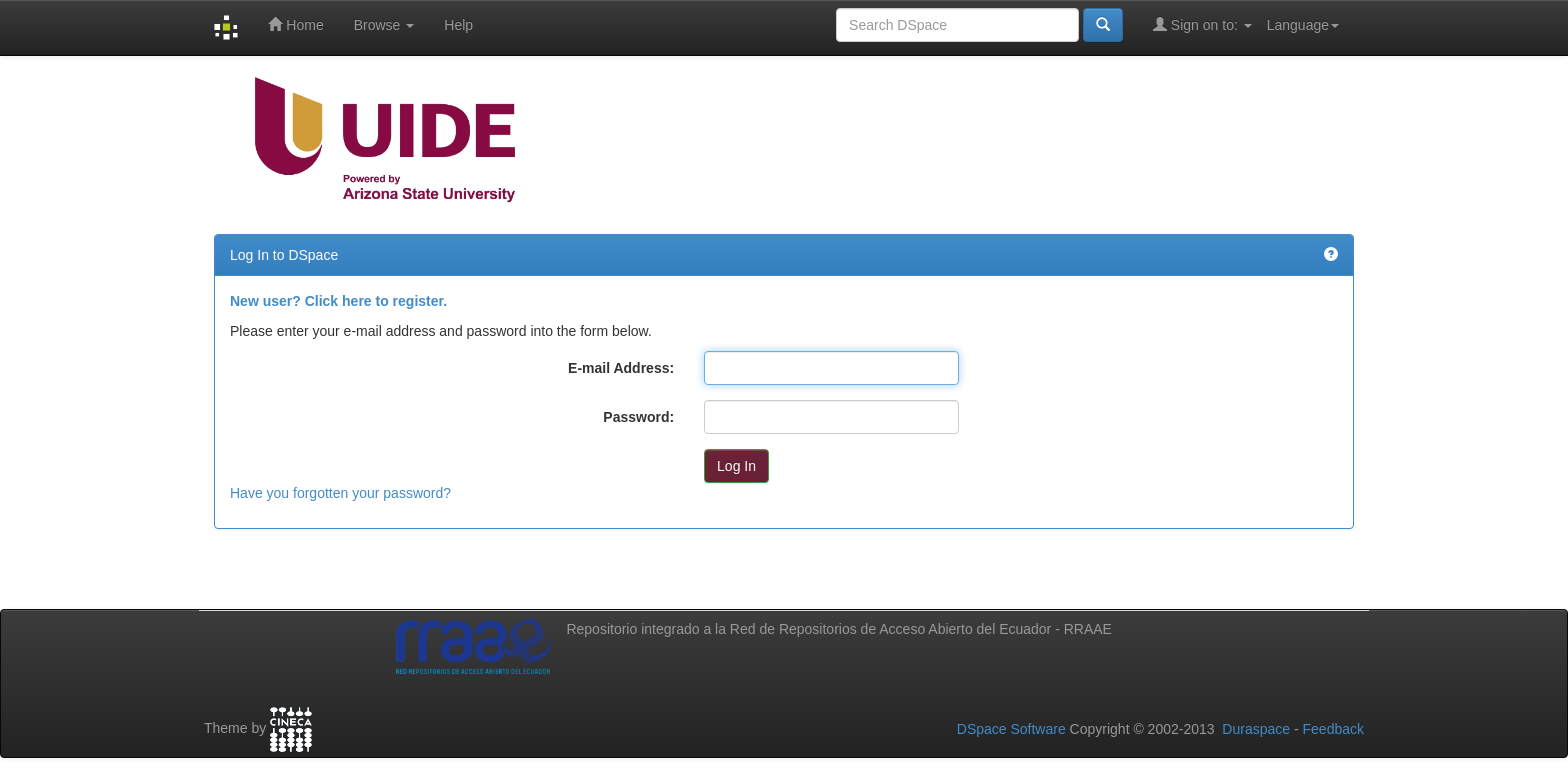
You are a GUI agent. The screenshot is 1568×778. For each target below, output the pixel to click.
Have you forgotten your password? (340, 493)
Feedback (1333, 729)
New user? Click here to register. (338, 301)
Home (295, 24)
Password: (638, 417)
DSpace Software (1011, 729)
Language (1303, 25)
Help (458, 25)
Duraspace (1256, 729)
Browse (384, 25)
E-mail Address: (621, 368)
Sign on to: (1202, 24)
